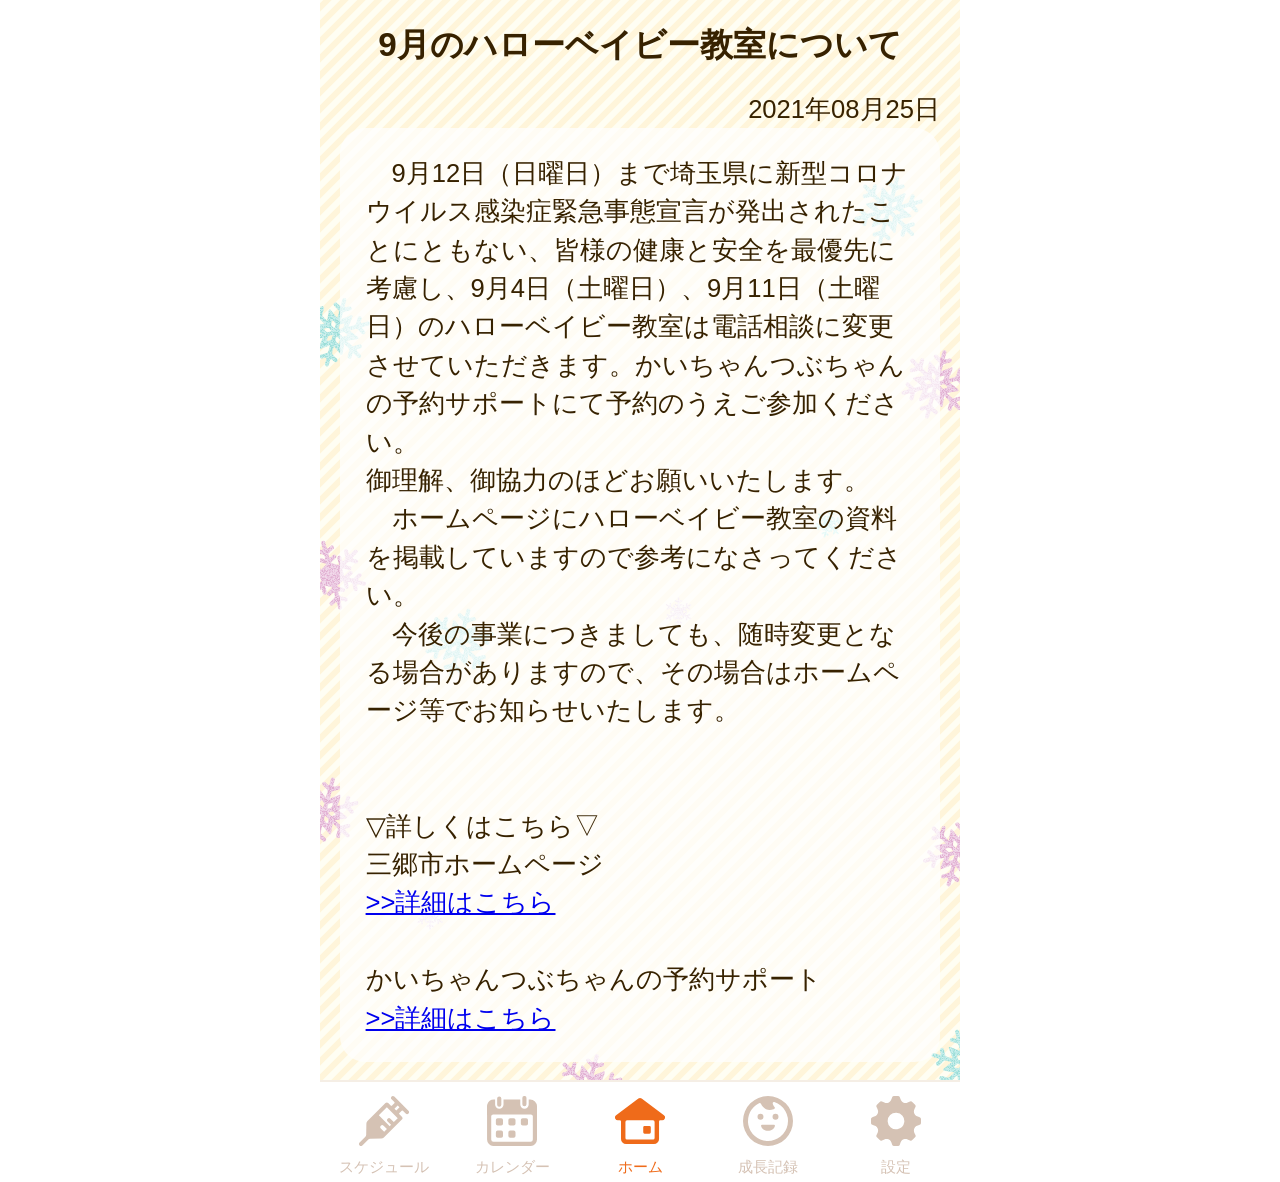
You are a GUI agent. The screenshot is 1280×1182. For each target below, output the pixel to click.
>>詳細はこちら (461, 902)
